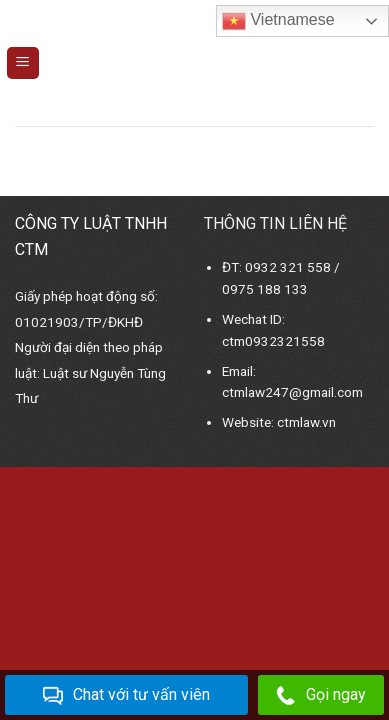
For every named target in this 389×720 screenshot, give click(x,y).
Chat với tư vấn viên (126, 695)
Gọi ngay (321, 695)
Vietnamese (278, 21)
